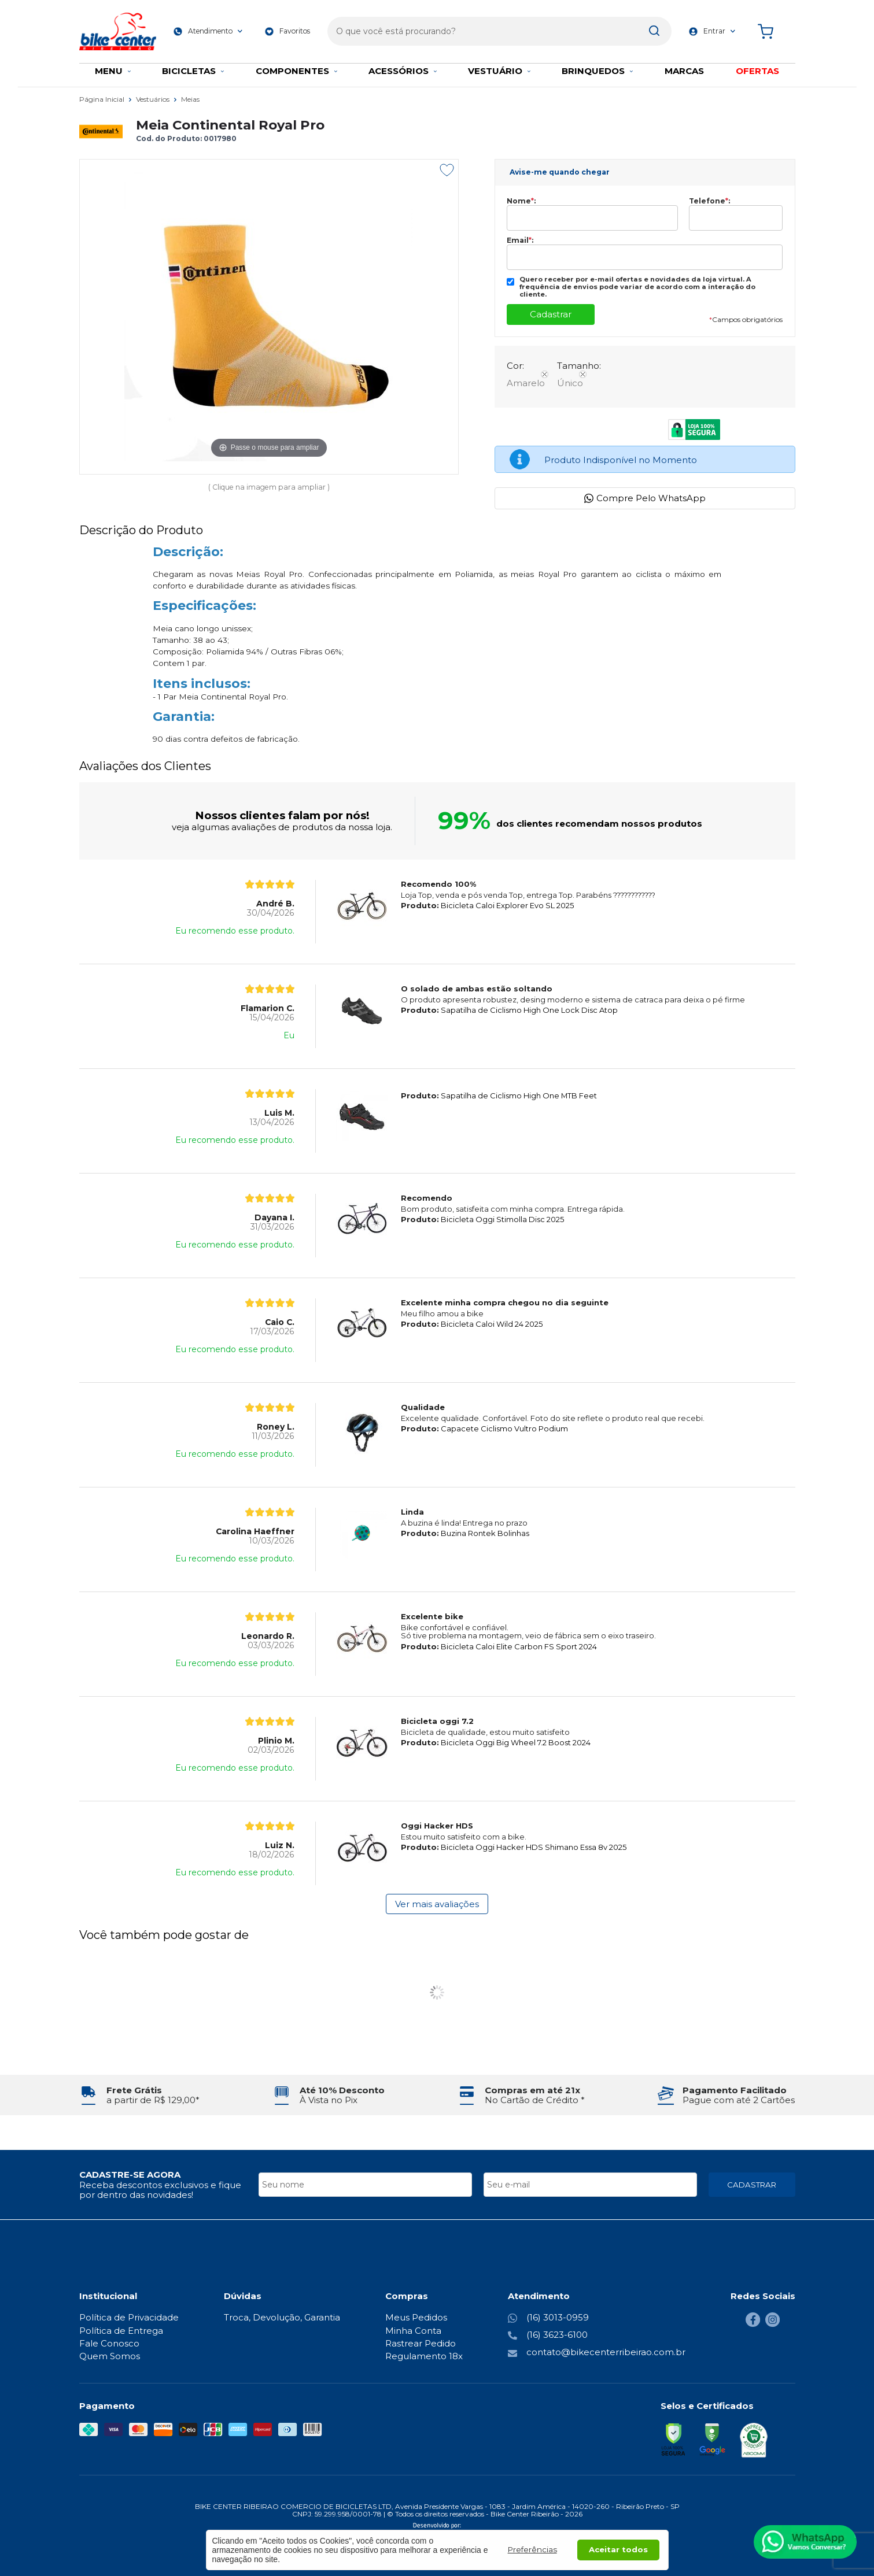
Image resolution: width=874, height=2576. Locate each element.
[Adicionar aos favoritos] (447, 170)
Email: (520, 240)
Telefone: (709, 201)
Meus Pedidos (416, 2317)
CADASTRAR (751, 2184)
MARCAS (684, 70)
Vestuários (153, 99)
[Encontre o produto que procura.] (640, 27)
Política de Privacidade (129, 2317)
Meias (190, 99)
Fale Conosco (109, 2343)
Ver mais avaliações (437, 1903)
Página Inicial (102, 99)
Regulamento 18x (424, 2356)
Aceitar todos (618, 2549)
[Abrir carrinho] (773, 27)
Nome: (521, 201)
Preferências (532, 2549)
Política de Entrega (121, 2330)
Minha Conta (413, 2330)
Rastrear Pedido (420, 2343)
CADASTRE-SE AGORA (129, 2174)
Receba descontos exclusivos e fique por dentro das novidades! (160, 2189)
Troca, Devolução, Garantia (282, 2317)
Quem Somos (109, 2356)
